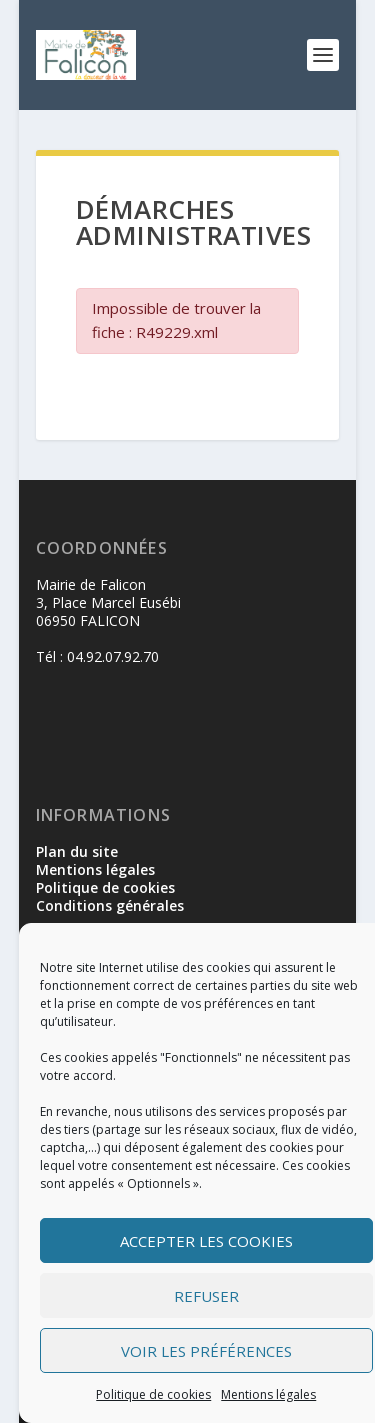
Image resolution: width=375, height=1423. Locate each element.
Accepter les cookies (206, 1241)
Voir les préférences (206, 1351)
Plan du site (77, 851)
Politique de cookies (153, 1394)
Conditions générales (110, 905)
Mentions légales (268, 1394)
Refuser (206, 1296)
